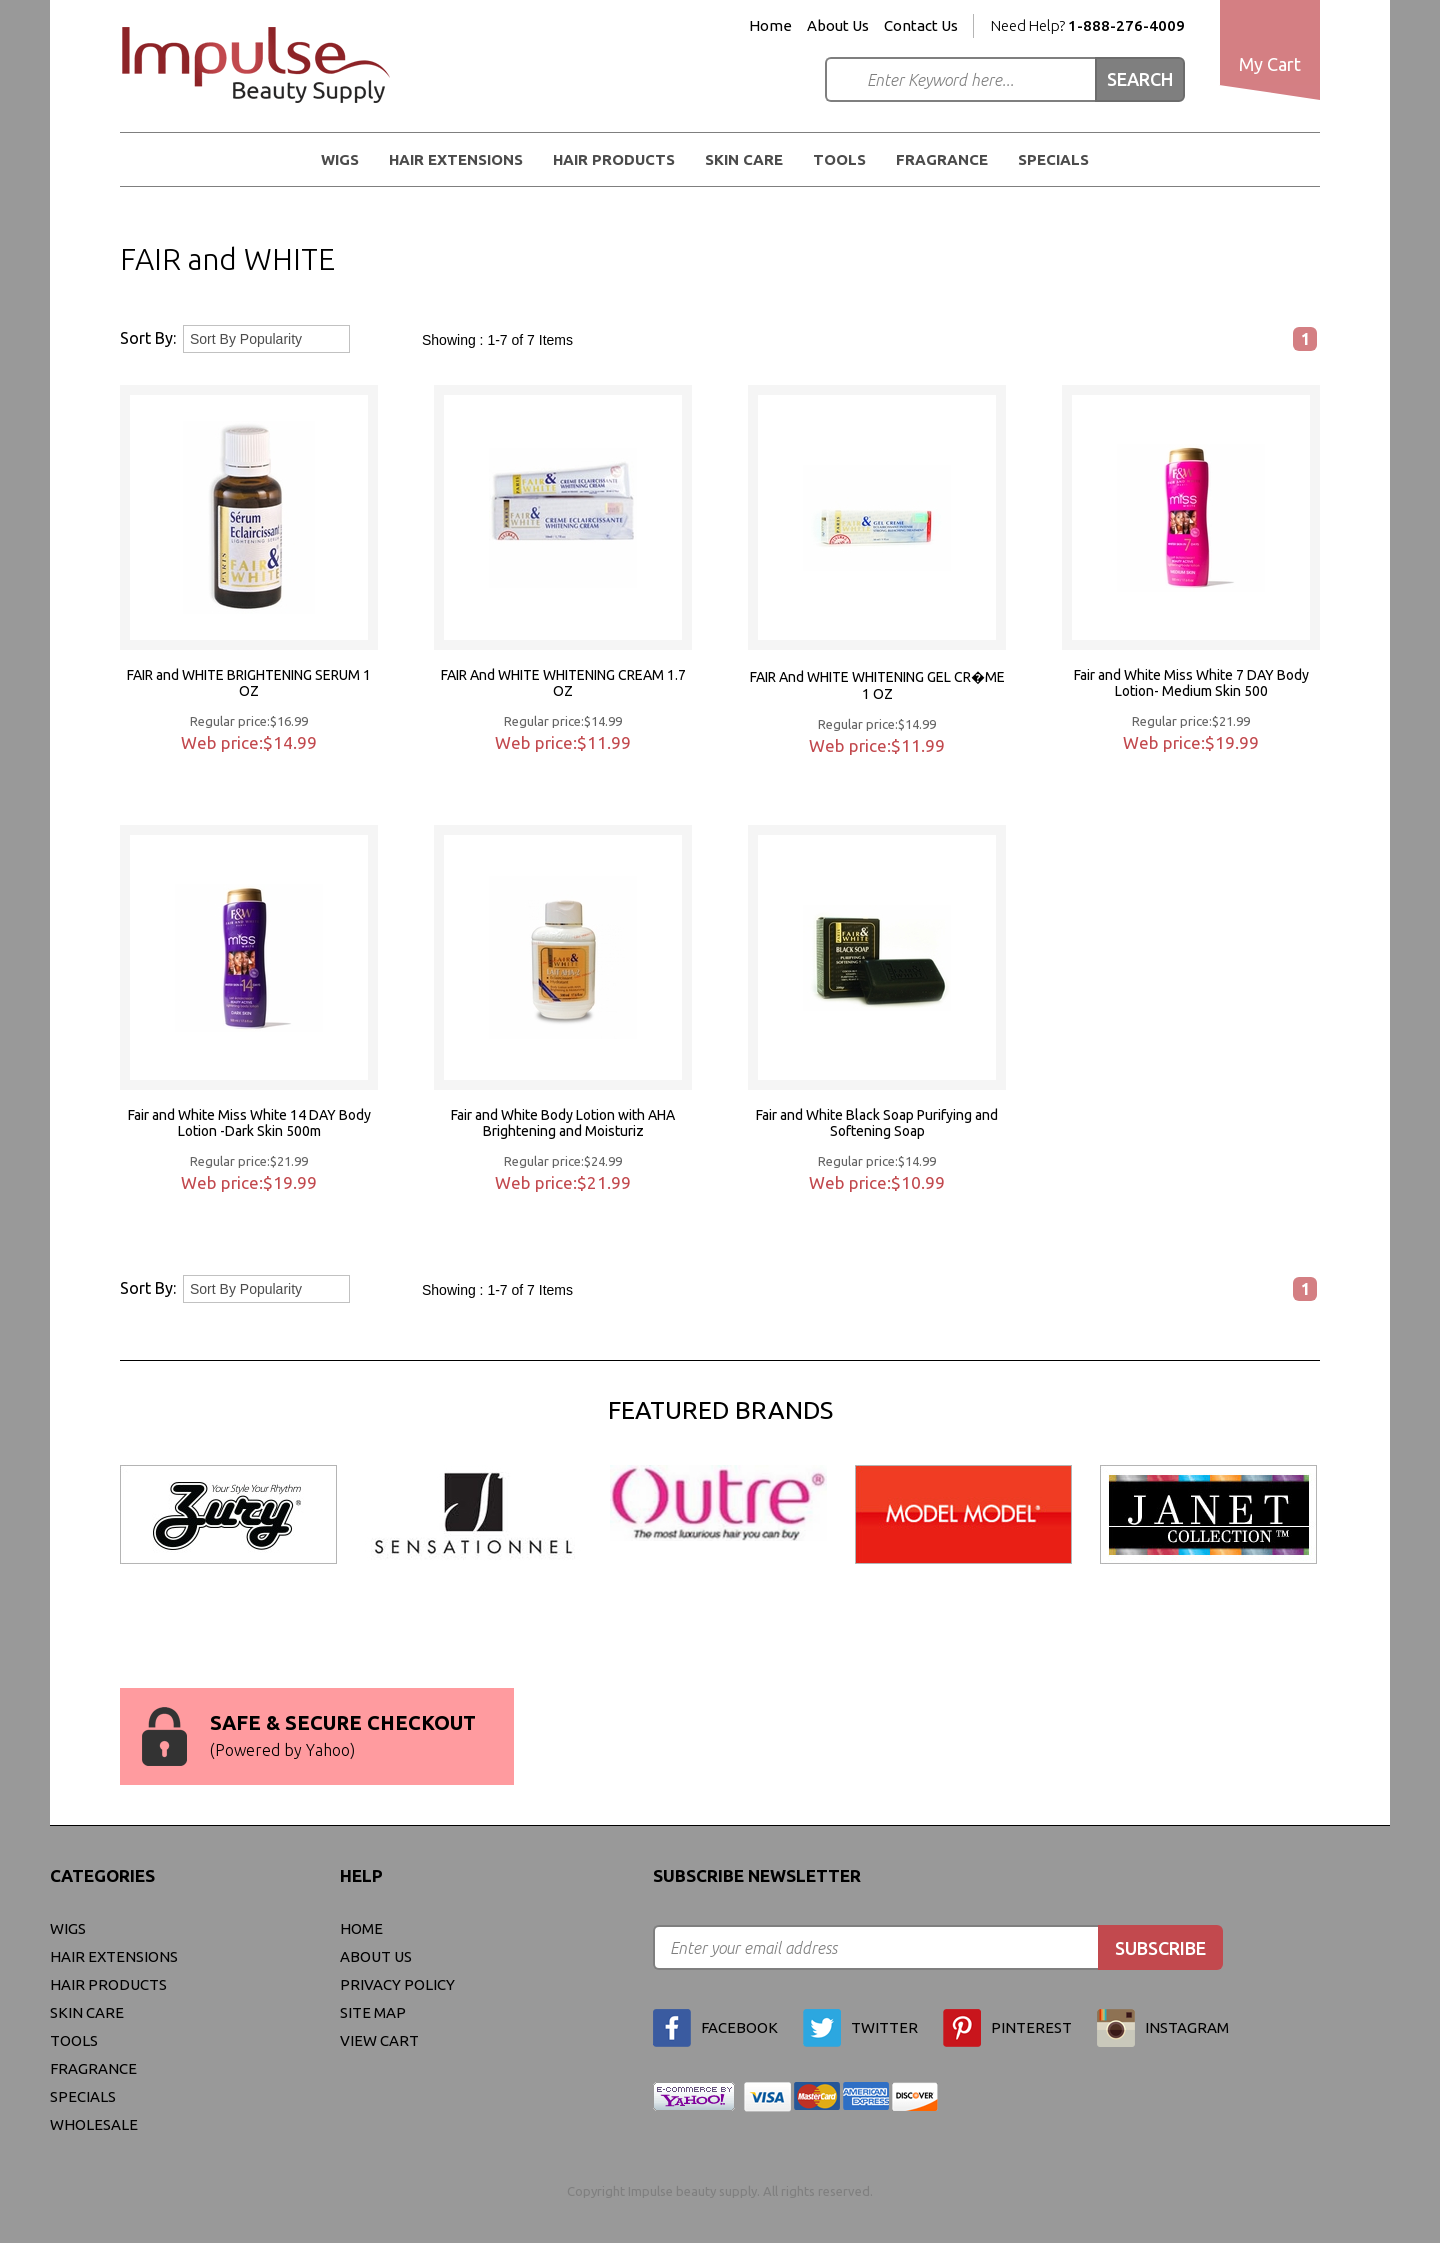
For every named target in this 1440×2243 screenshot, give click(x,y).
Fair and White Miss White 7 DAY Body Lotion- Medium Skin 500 (1191, 683)
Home (770, 26)
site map (373, 2012)
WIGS (340, 159)
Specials (1053, 159)
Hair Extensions (456, 159)
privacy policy (397, 1984)
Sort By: (148, 338)
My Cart (1270, 64)
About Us (838, 26)
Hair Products (614, 159)
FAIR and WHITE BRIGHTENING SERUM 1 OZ (249, 683)
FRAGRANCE (942, 159)
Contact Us (921, 26)
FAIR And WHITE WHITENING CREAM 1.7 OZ (563, 683)
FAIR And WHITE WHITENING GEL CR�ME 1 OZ (877, 685)
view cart (379, 2040)
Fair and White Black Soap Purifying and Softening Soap (877, 1123)
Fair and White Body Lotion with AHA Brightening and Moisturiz (563, 1123)
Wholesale (94, 2124)
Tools (839, 159)
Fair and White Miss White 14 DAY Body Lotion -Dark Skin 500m (249, 1123)
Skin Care (744, 159)
